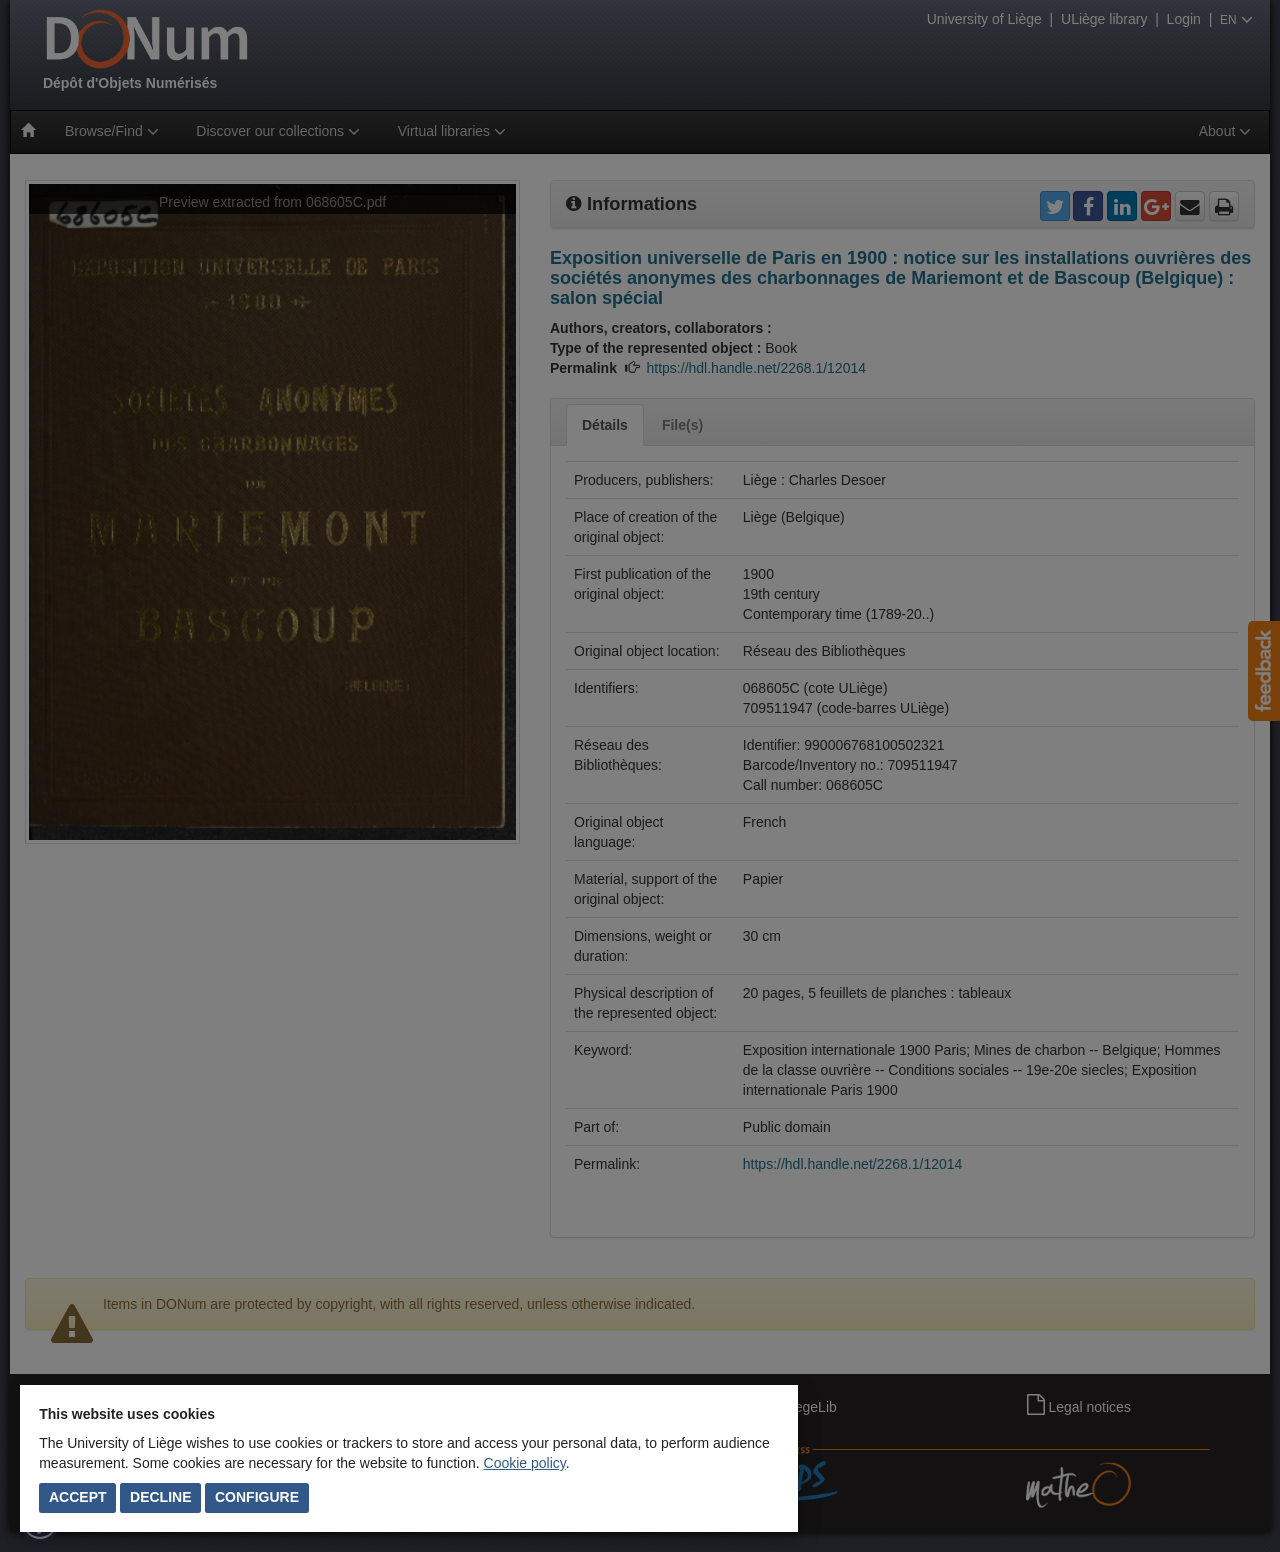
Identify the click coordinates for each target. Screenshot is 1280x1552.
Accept (78, 1497)
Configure (257, 1497)
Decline (160, 1497)
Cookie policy (525, 1463)
